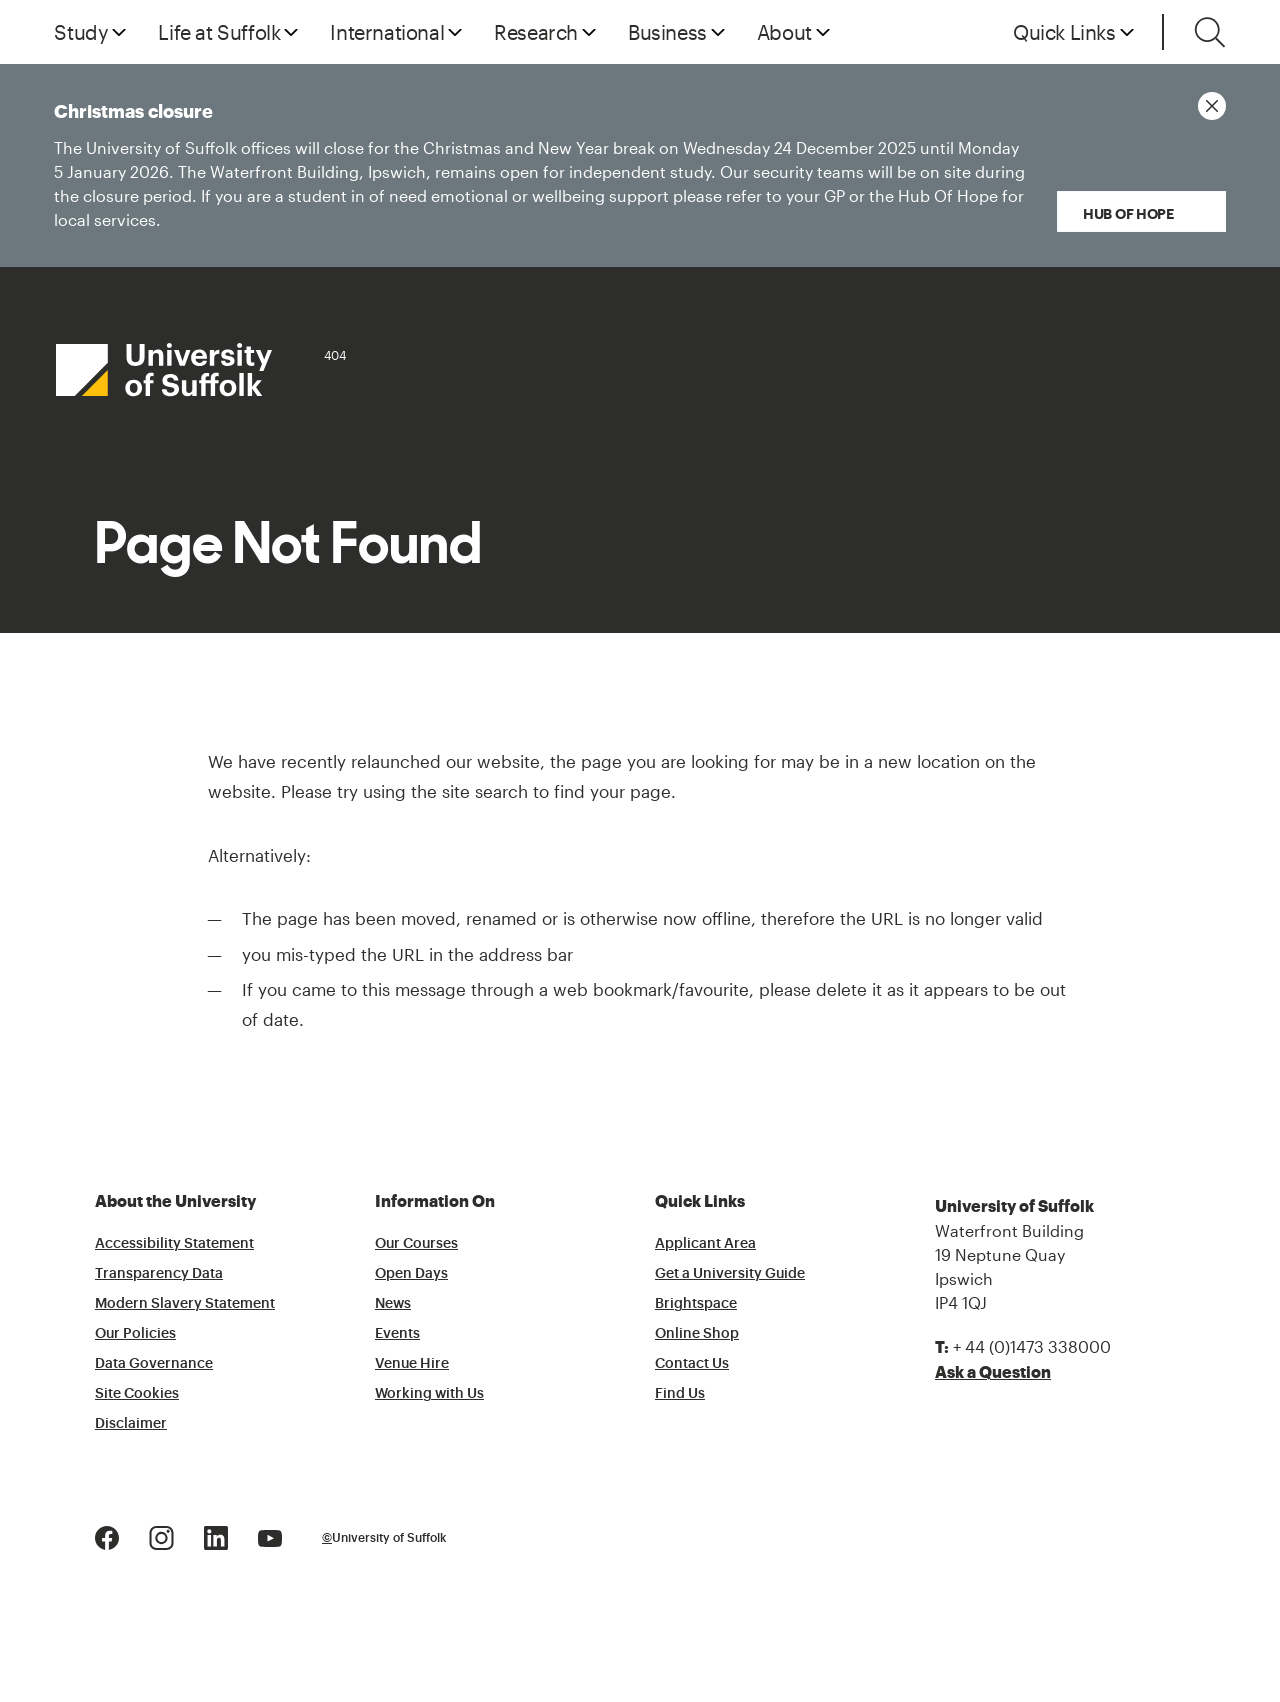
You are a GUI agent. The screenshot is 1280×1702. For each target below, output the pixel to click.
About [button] (784, 32)
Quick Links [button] (1064, 32)
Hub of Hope (1130, 213)
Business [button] (667, 32)
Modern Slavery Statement (185, 1304)
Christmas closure (522, 167)
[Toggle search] (1210, 32)
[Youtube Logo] (270, 1535)
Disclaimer (131, 1424)
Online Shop (697, 1334)
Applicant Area (705, 1244)
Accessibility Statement (174, 1244)
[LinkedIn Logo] (216, 1535)
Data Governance (154, 1364)
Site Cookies (137, 1394)
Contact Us (692, 1364)
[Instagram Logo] (161, 1535)
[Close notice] (1212, 106)
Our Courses (416, 1244)
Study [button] (81, 32)
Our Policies (135, 1334)
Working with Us (429, 1394)
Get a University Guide (730, 1274)
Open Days (411, 1274)
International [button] (387, 32)
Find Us (680, 1394)
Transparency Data (159, 1274)
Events (397, 1334)
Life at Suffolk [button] (219, 32)
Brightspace (696, 1304)
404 (335, 355)
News (393, 1304)
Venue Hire (412, 1364)
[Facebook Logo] (107, 1535)
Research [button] (536, 32)
